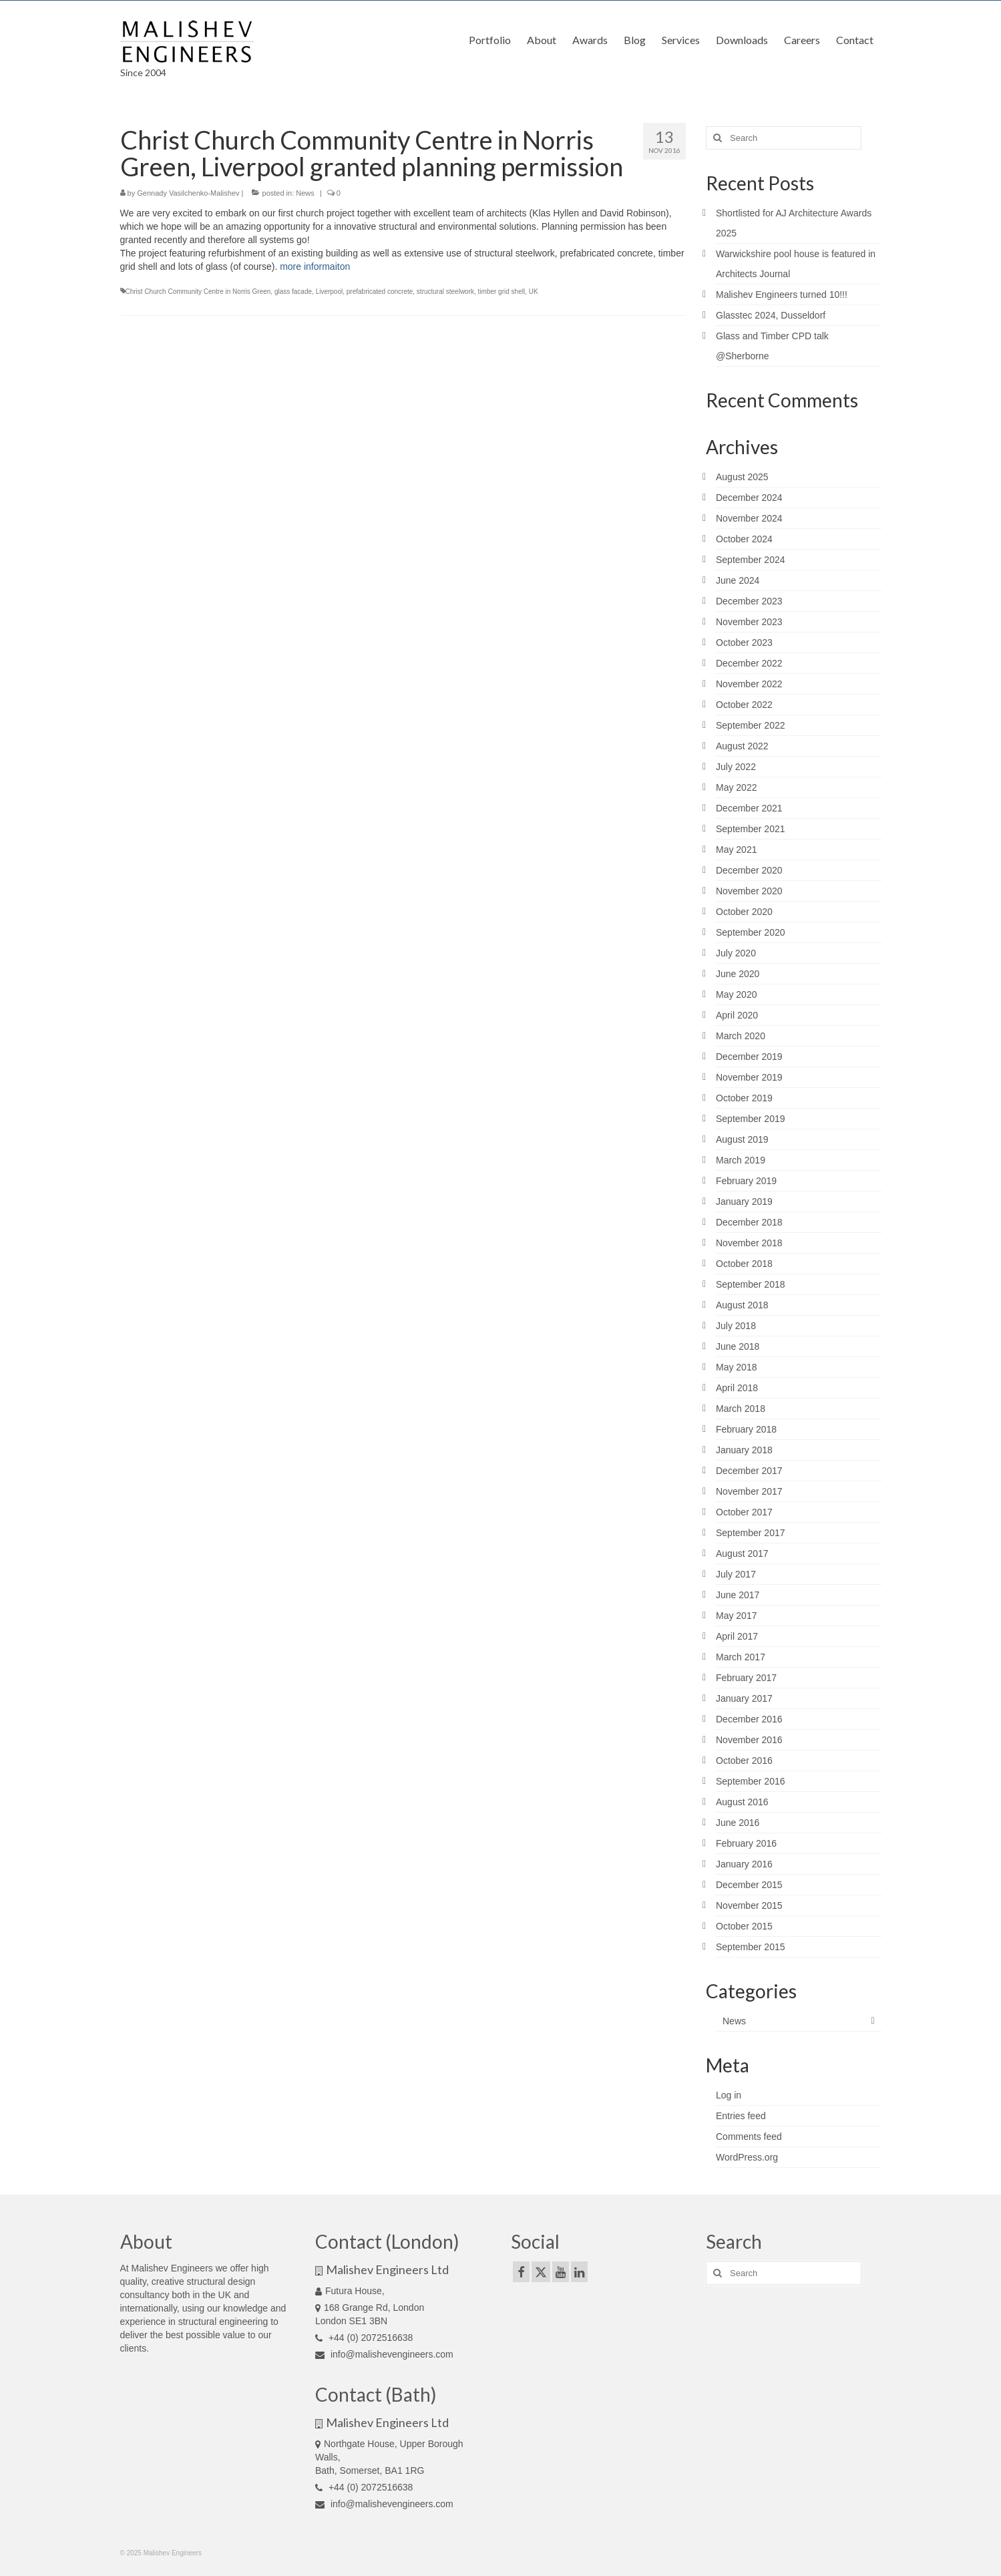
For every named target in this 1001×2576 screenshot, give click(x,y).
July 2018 (736, 1325)
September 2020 (750, 932)
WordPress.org (747, 2157)
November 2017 (749, 1491)
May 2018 (736, 1367)
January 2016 (744, 1864)
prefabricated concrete (380, 291)
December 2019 (749, 1056)
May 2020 (736, 994)
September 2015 (750, 1947)
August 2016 (742, 1802)
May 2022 (736, 787)
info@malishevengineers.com (384, 2354)
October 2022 (744, 704)
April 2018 (737, 1388)
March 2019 (740, 1160)
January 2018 (744, 1450)
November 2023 (749, 621)
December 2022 (749, 663)
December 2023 (749, 601)
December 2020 (749, 870)
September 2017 (750, 1532)
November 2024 (749, 518)
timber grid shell (502, 291)
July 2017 (736, 1574)
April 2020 (737, 1015)
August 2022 (742, 746)
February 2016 (746, 1843)
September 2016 (750, 1781)
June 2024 (737, 580)
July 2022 (736, 766)
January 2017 (744, 1698)
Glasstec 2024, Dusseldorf (770, 315)
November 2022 (749, 684)
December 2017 (749, 1470)
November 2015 (749, 1905)
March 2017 (740, 1657)
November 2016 (749, 1739)
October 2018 (744, 1263)
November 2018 (749, 1243)
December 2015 (749, 1884)
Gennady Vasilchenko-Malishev (188, 193)
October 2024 (744, 539)
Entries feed (741, 2115)
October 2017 (744, 1512)
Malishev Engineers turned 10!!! (781, 294)
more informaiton (315, 266)
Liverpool (329, 291)
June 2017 (737, 1595)
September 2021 (750, 828)
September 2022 (750, 725)
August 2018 (742, 1305)
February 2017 (746, 1677)
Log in (728, 2095)
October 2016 (744, 1760)
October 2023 (744, 642)
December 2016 (749, 1719)
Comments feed (749, 2136)
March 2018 (740, 1408)
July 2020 (736, 953)
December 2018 (749, 1222)
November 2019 (749, 1077)
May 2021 (736, 849)
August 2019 (742, 1139)
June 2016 (737, 1822)
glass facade (293, 291)
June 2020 (737, 973)
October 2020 (744, 911)
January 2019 (744, 1201)
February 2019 (746, 1180)
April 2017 (737, 1636)
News (305, 193)
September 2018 (750, 1284)
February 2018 (746, 1429)
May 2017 (736, 1615)
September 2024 (750, 559)
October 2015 (744, 1926)
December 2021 (749, 808)
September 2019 (750, 1118)
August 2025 (742, 477)
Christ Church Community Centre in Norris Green (198, 291)
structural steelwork (445, 291)
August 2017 (742, 1553)
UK (533, 291)
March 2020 (740, 1036)
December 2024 (749, 497)
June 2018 (737, 1346)
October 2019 (744, 1098)
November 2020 (749, 891)
